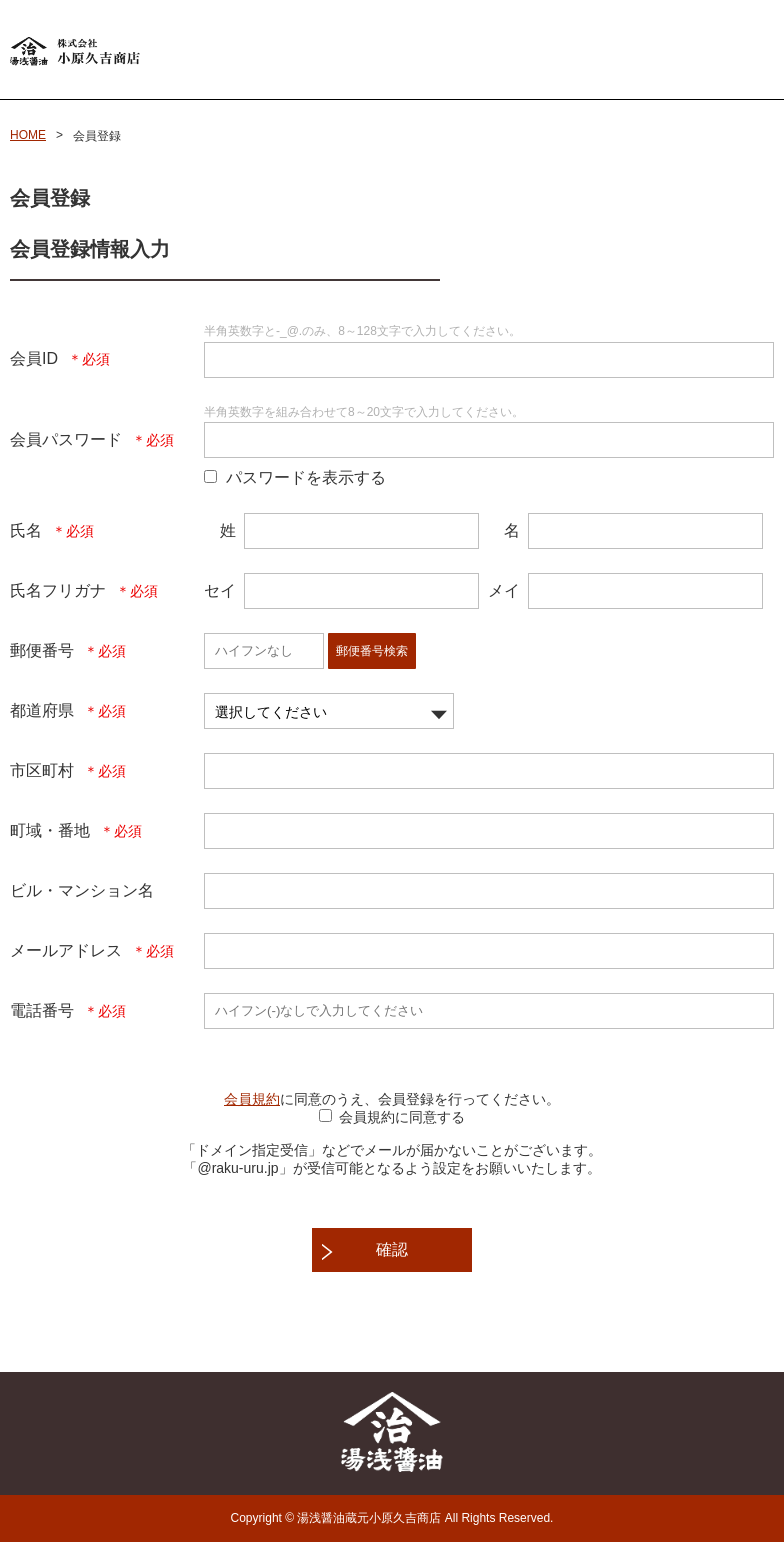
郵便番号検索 (372, 651)
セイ (220, 590)
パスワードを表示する (306, 477)
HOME (28, 135)
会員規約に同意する (402, 1117)
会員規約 (252, 1099)
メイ (504, 590)
